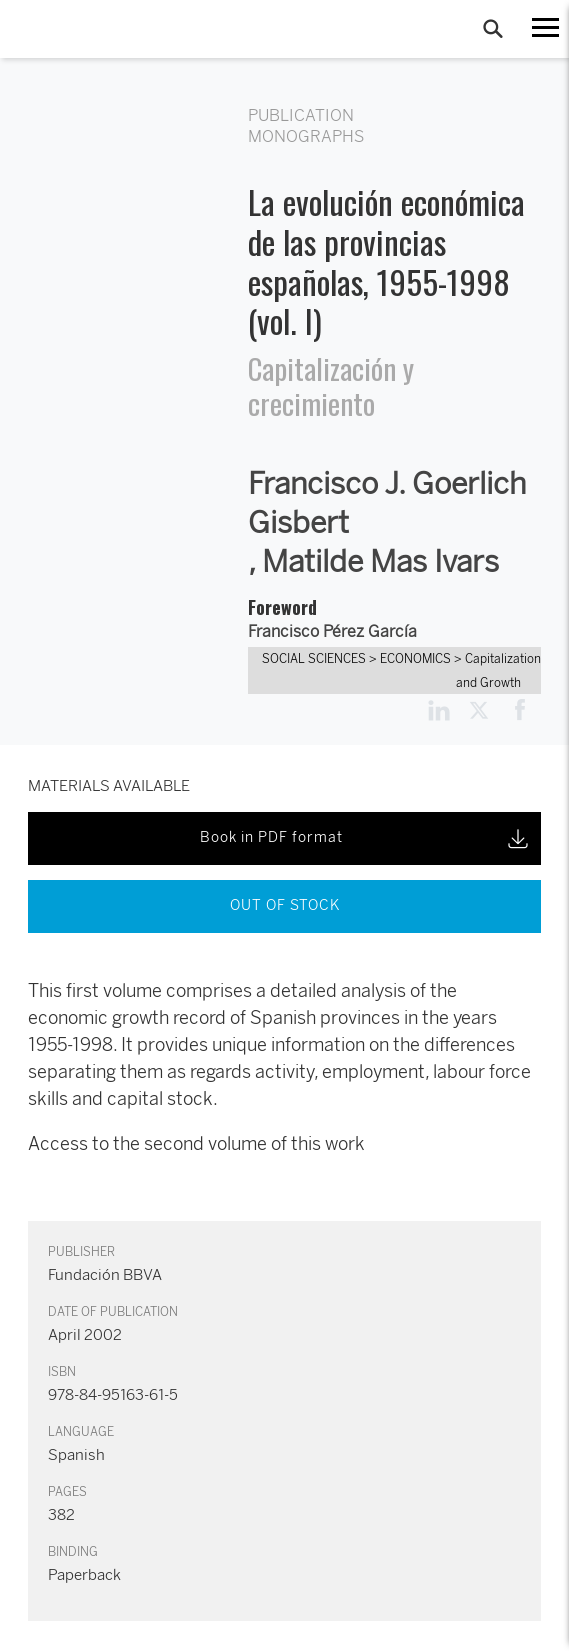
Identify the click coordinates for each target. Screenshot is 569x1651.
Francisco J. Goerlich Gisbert (387, 503)
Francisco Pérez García (332, 631)
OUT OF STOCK (285, 905)
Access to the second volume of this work (196, 1144)
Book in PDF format (366, 839)
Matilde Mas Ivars (380, 562)
